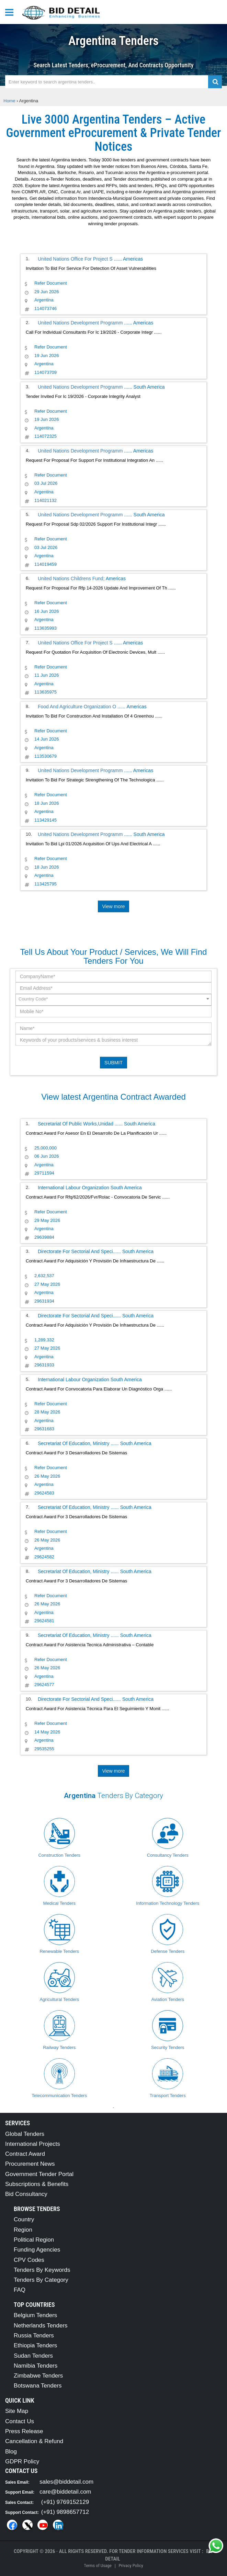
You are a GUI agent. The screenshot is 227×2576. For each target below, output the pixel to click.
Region (23, 2229)
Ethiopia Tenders (35, 2345)
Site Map (16, 2411)
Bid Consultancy (26, 2194)
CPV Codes (29, 2260)
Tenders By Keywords (42, 2270)
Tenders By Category (41, 2280)
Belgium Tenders (35, 2315)
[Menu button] (11, 11)
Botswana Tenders (38, 2385)
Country (24, 2219)
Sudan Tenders (33, 2355)
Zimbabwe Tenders (38, 2375)
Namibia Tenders (35, 2365)
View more (113, 906)
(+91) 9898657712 (65, 2512)
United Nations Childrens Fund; (71, 578)
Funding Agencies (37, 2249)
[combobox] (113, 1000)
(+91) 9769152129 (65, 2502)
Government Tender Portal (39, 2174)
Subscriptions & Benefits (36, 2184)
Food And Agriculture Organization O (77, 706)
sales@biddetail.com (66, 2481)
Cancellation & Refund (34, 2441)
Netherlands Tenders (41, 2325)
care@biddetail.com (65, 2491)
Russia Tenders (34, 2335)
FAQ (19, 2290)
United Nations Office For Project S (76, 259)
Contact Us (19, 2421)
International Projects (32, 2144)
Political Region (34, 2239)
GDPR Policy (22, 2461)
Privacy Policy (130, 2565)
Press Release (24, 2431)
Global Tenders (24, 2134)
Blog (11, 2451)
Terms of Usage (97, 2565)
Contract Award (25, 2154)
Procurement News (30, 2164)
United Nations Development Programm (81, 322)
